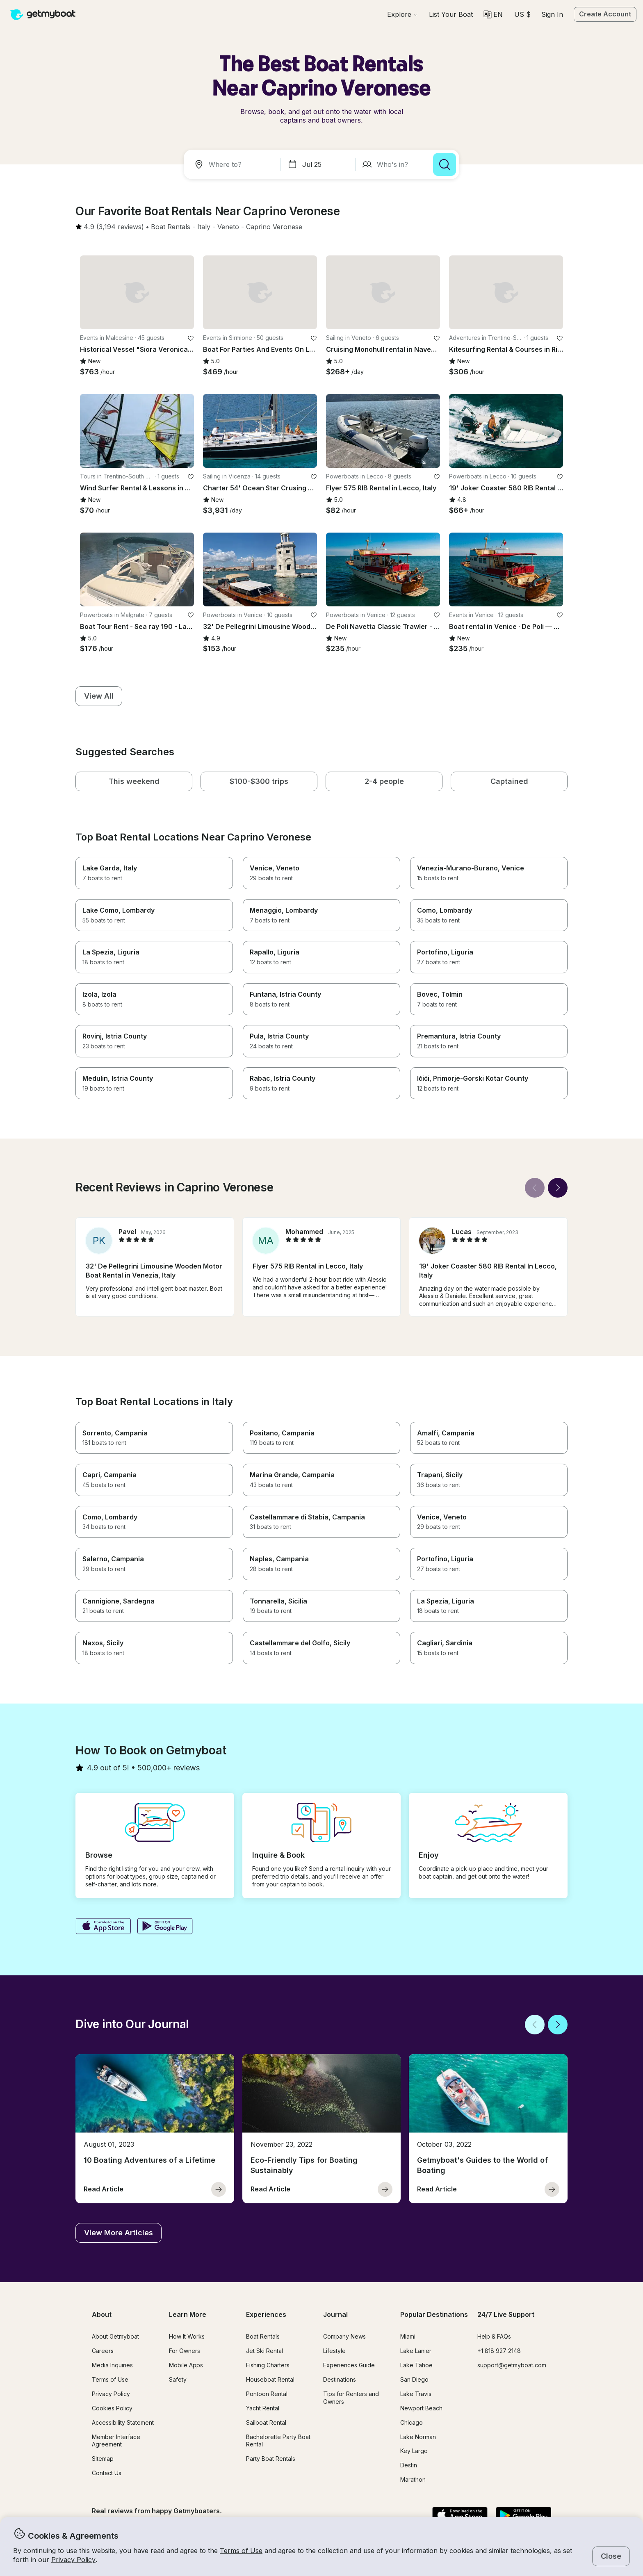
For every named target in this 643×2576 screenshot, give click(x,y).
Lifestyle (334, 2350)
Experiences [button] (266, 2314)
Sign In (552, 14)
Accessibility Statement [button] (123, 2422)
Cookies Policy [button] (112, 2408)
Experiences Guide (349, 2365)
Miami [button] (407, 2336)
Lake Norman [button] (418, 2436)
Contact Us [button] (106, 2472)
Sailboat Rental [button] (266, 2422)
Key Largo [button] (414, 2450)
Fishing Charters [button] (268, 2365)
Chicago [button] (411, 2422)
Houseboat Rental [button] (270, 2379)
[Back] (535, 1188)
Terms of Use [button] (241, 2550)
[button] (451, 14)
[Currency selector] (522, 14)
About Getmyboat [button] (115, 2336)
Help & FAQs (494, 2336)
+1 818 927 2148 (499, 2350)
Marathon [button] (413, 2479)
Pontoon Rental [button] (266, 2393)
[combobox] (233, 164)
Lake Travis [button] (415, 2393)
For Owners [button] (184, 2350)
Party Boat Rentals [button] (270, 2458)
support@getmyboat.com (511, 2365)
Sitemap (103, 2458)
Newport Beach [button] (421, 2408)
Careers (103, 2350)
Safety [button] (178, 2379)
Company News (344, 2336)
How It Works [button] (187, 2336)
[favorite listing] (190, 338)
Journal (335, 2314)
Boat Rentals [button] (263, 2336)
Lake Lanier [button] (415, 2350)
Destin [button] (408, 2465)
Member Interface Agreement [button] (116, 2440)
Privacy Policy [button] (73, 2560)
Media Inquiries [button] (112, 2365)
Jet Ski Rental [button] (264, 2350)
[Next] (558, 1188)
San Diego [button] (414, 2379)
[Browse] (402, 14)
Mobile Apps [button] (186, 2365)
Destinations (339, 2379)
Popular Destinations (434, 2314)
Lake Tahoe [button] (416, 2365)
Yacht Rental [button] (262, 2408)
